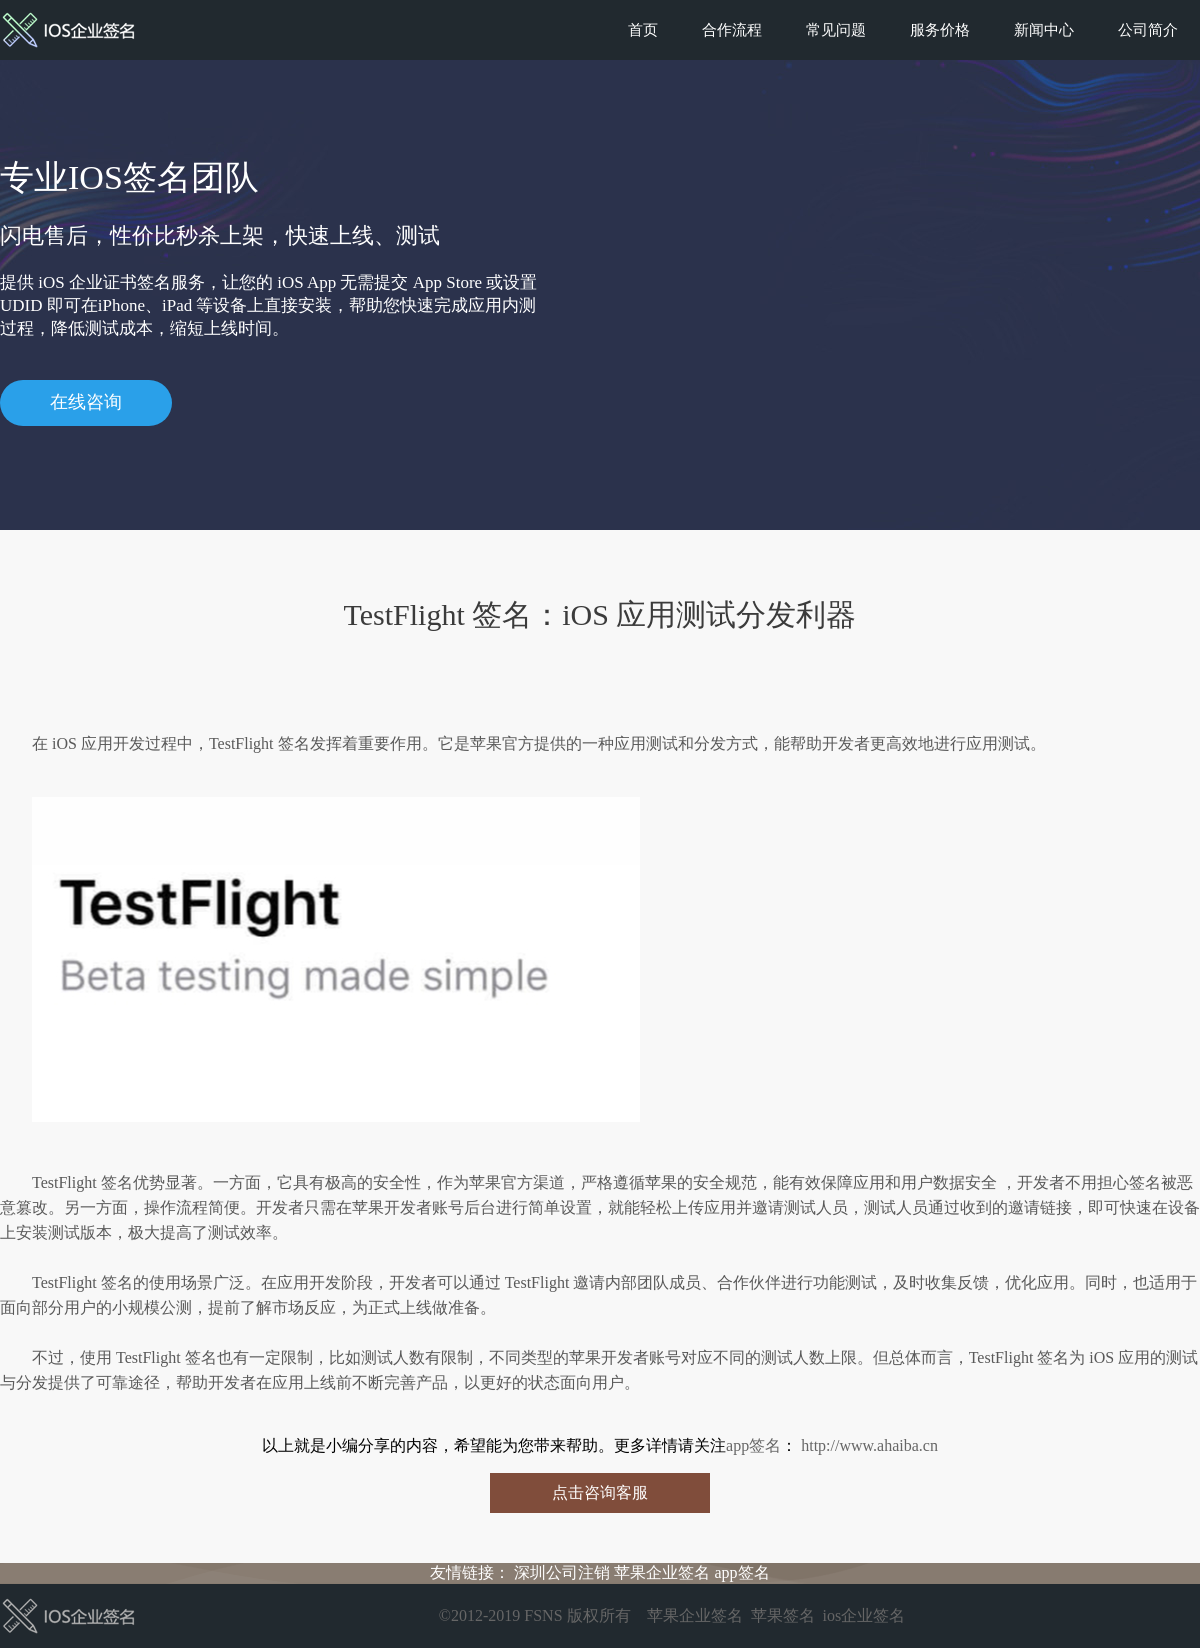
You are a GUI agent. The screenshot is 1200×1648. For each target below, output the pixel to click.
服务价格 (940, 30)
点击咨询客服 (600, 1492)
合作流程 (732, 30)
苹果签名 (783, 1615)
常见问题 (836, 30)
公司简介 (1148, 30)
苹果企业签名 (662, 1572)
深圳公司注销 (562, 1572)
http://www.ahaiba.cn (867, 1445)
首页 (643, 30)
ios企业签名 (864, 1615)
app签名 (753, 1445)
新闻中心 (1044, 30)
